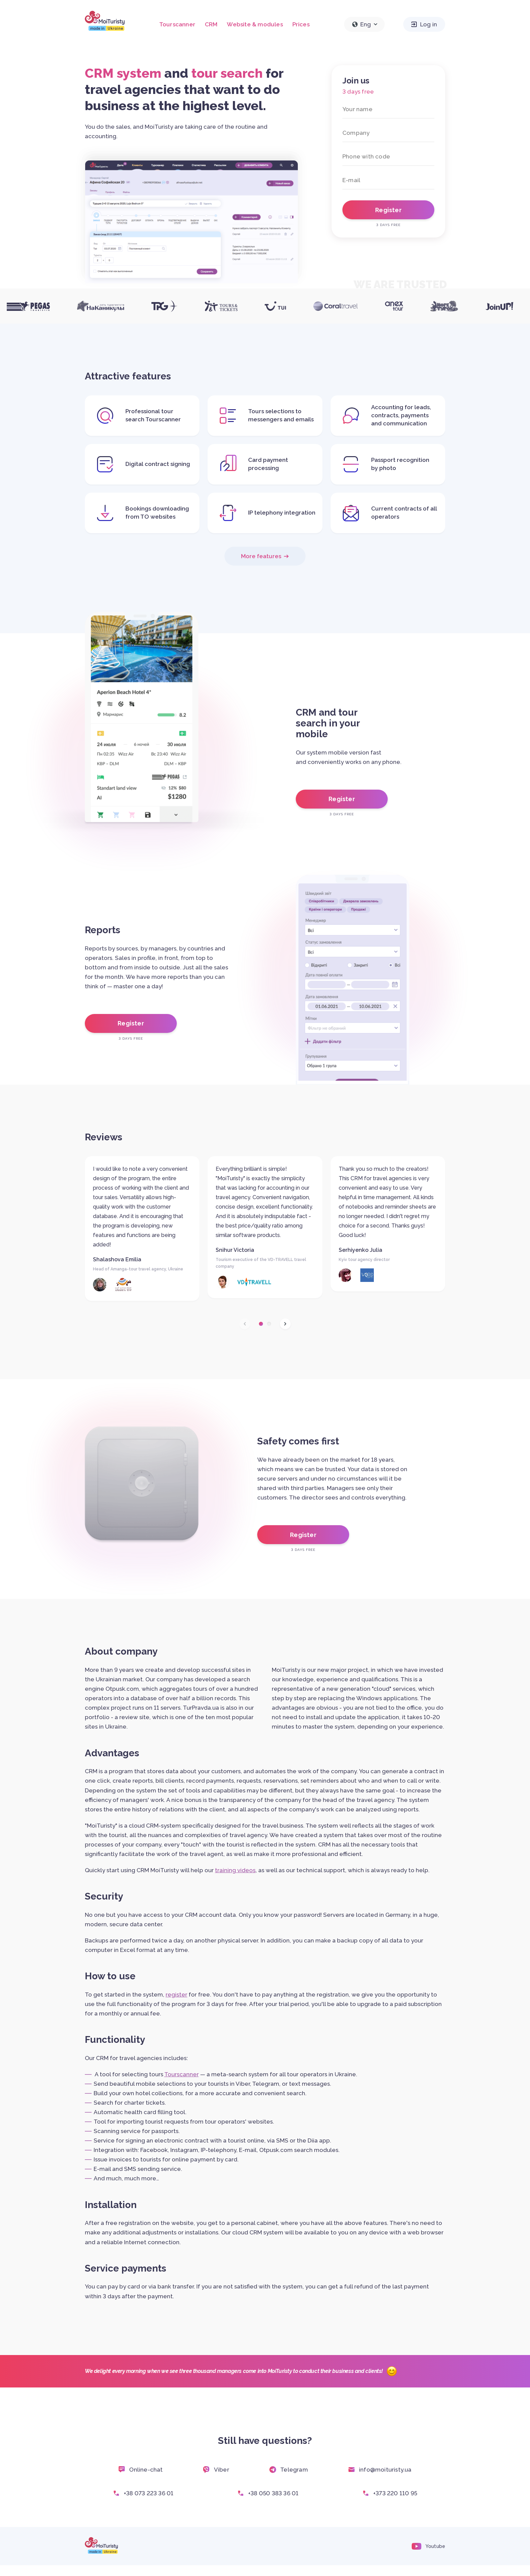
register (176, 1994)
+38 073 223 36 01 (143, 2493)
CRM (211, 24)
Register (342, 798)
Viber (216, 2469)
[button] (261, 1324)
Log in (424, 24)
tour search (227, 73)
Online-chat (140, 2469)
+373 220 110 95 (389, 2493)
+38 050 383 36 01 (267, 2493)
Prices (301, 24)
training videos (235, 1870)
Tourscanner (177, 24)
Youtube (428, 2546)
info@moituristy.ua (380, 2469)
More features (265, 556)
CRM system (123, 73)
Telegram (288, 2469)
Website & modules (255, 24)
